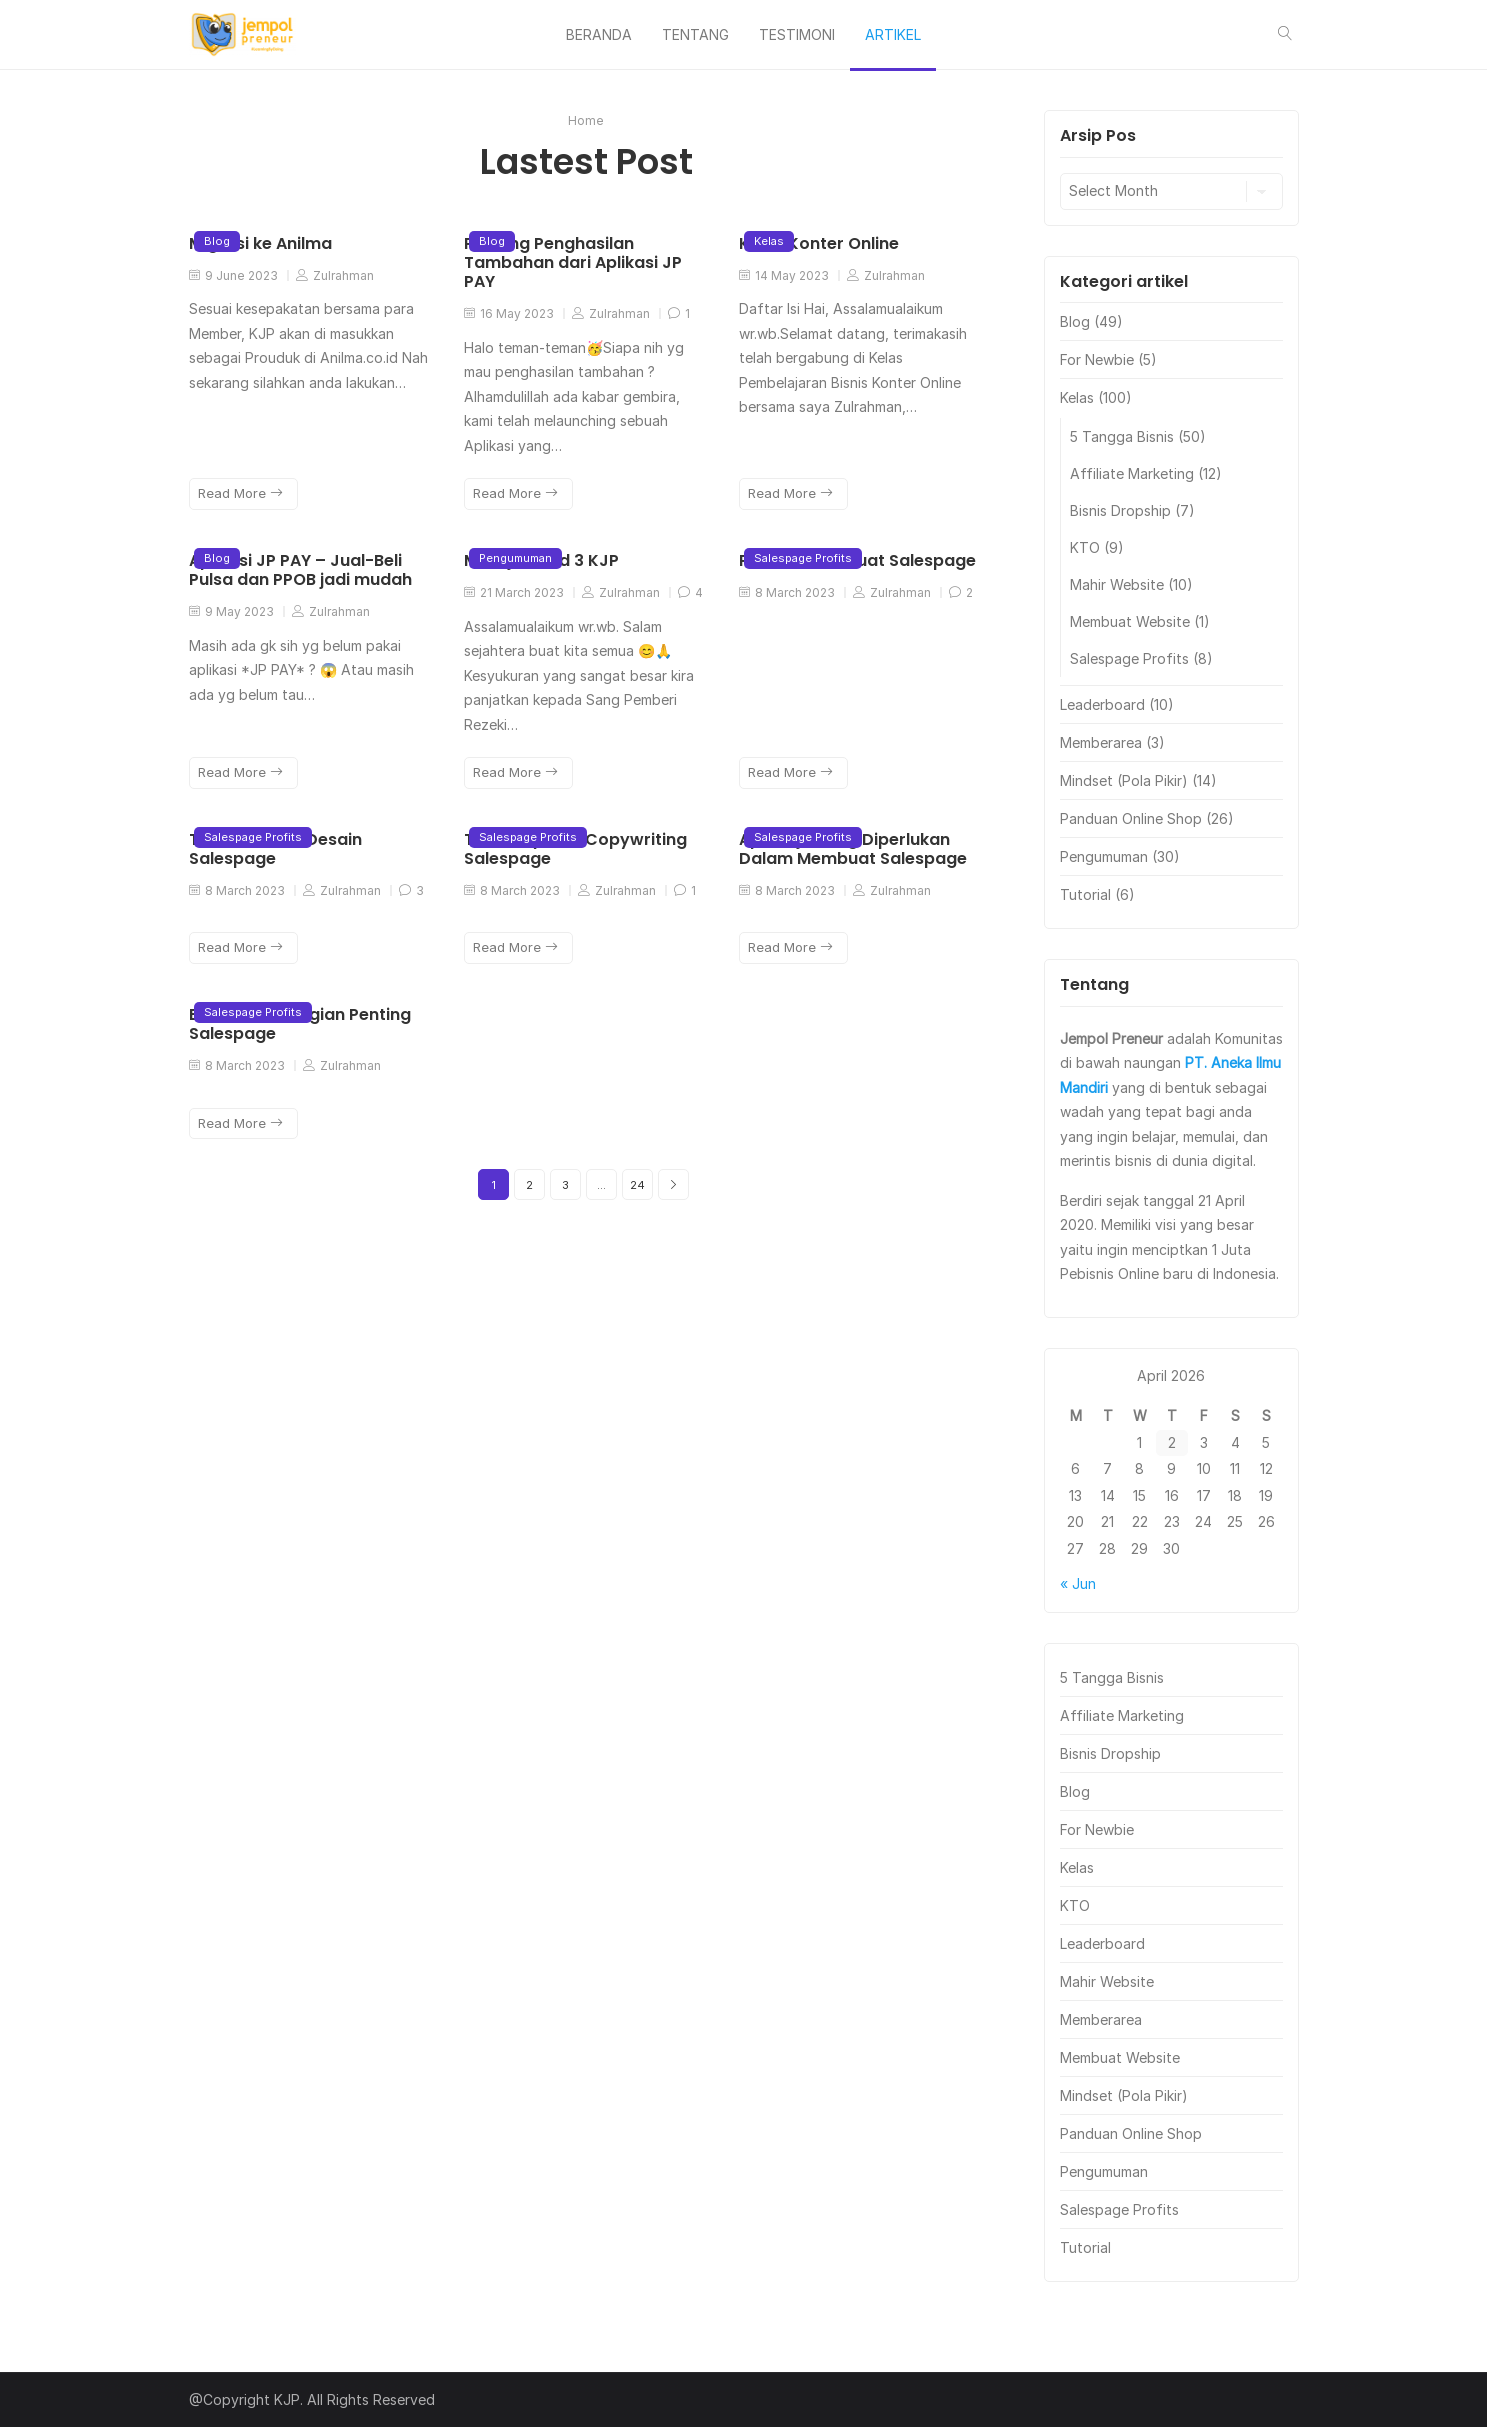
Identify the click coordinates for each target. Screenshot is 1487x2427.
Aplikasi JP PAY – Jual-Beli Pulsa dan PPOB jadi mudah (300, 570)
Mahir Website (1117, 584)
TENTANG (695, 34)
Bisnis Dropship (1120, 510)
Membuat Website (1130, 621)
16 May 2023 (509, 313)
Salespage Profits (803, 558)
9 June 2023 (233, 275)
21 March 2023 (514, 592)
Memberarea (1101, 742)
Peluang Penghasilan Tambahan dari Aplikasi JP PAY (573, 262)
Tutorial (1085, 894)
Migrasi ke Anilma (260, 243)
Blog (217, 241)
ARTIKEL (893, 34)
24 (637, 1185)
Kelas (769, 241)
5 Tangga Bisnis (1122, 436)
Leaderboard (1102, 704)
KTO (1085, 547)
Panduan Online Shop (1131, 818)
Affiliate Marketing (1132, 473)
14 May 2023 (784, 275)
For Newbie (1097, 359)
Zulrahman (335, 275)
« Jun (1078, 1583)
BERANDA (599, 34)
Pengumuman (515, 558)
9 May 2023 (231, 611)
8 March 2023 (787, 592)
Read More (240, 493)
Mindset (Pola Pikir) (1124, 780)
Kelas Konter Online (819, 243)
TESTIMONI (797, 34)
